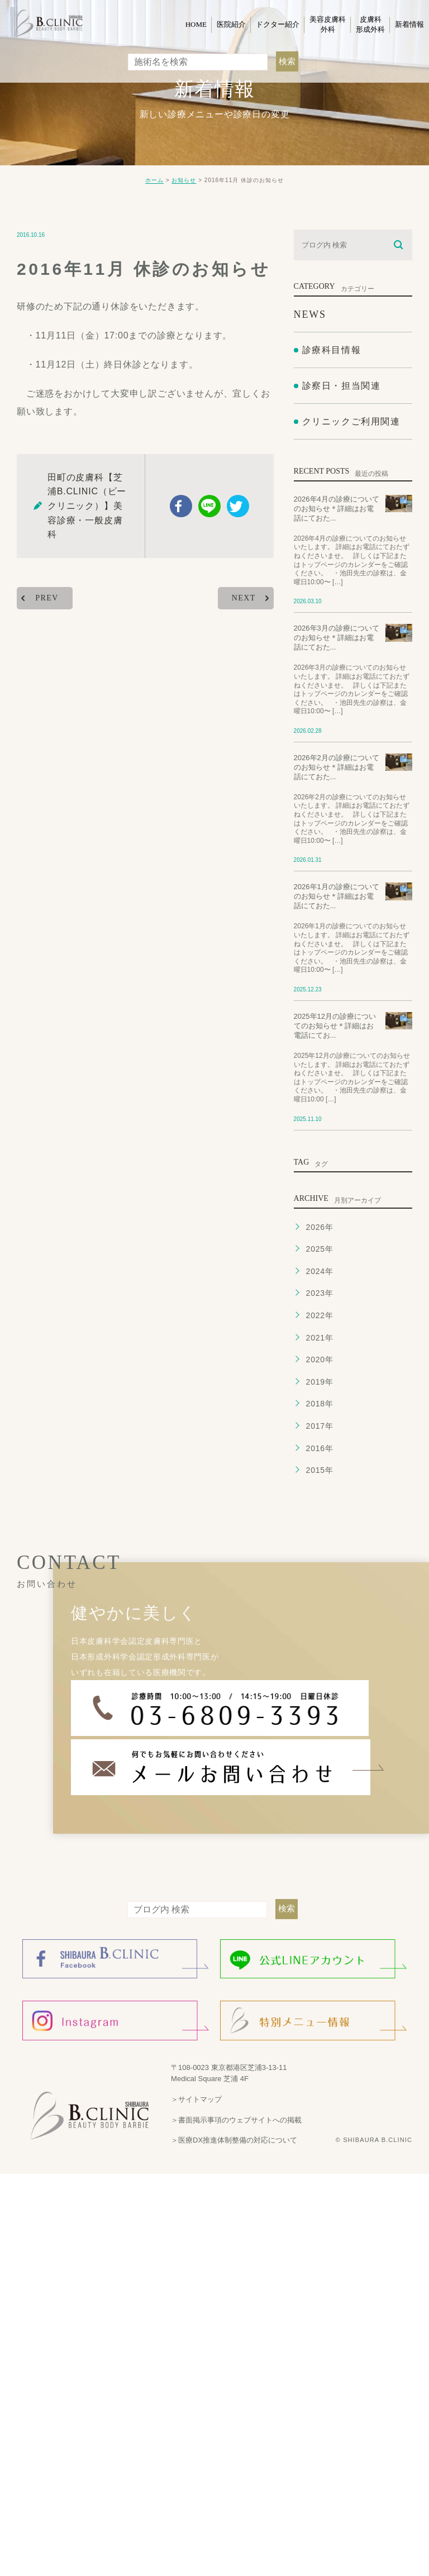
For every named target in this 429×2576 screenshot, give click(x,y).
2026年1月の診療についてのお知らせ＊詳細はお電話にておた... (336, 896)
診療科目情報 (331, 350)
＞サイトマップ (196, 2099)
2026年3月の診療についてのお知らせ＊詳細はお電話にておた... (336, 637)
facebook (181, 506)
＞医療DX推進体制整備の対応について (234, 2140)
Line (209, 506)
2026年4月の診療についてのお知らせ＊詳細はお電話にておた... (336, 508)
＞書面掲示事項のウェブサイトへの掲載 (236, 2119)
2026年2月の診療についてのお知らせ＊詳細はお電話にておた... (336, 767)
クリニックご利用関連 (351, 421)
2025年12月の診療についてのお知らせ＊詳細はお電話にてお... (335, 1025)
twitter (238, 506)
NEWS (310, 314)
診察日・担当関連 (341, 385)
